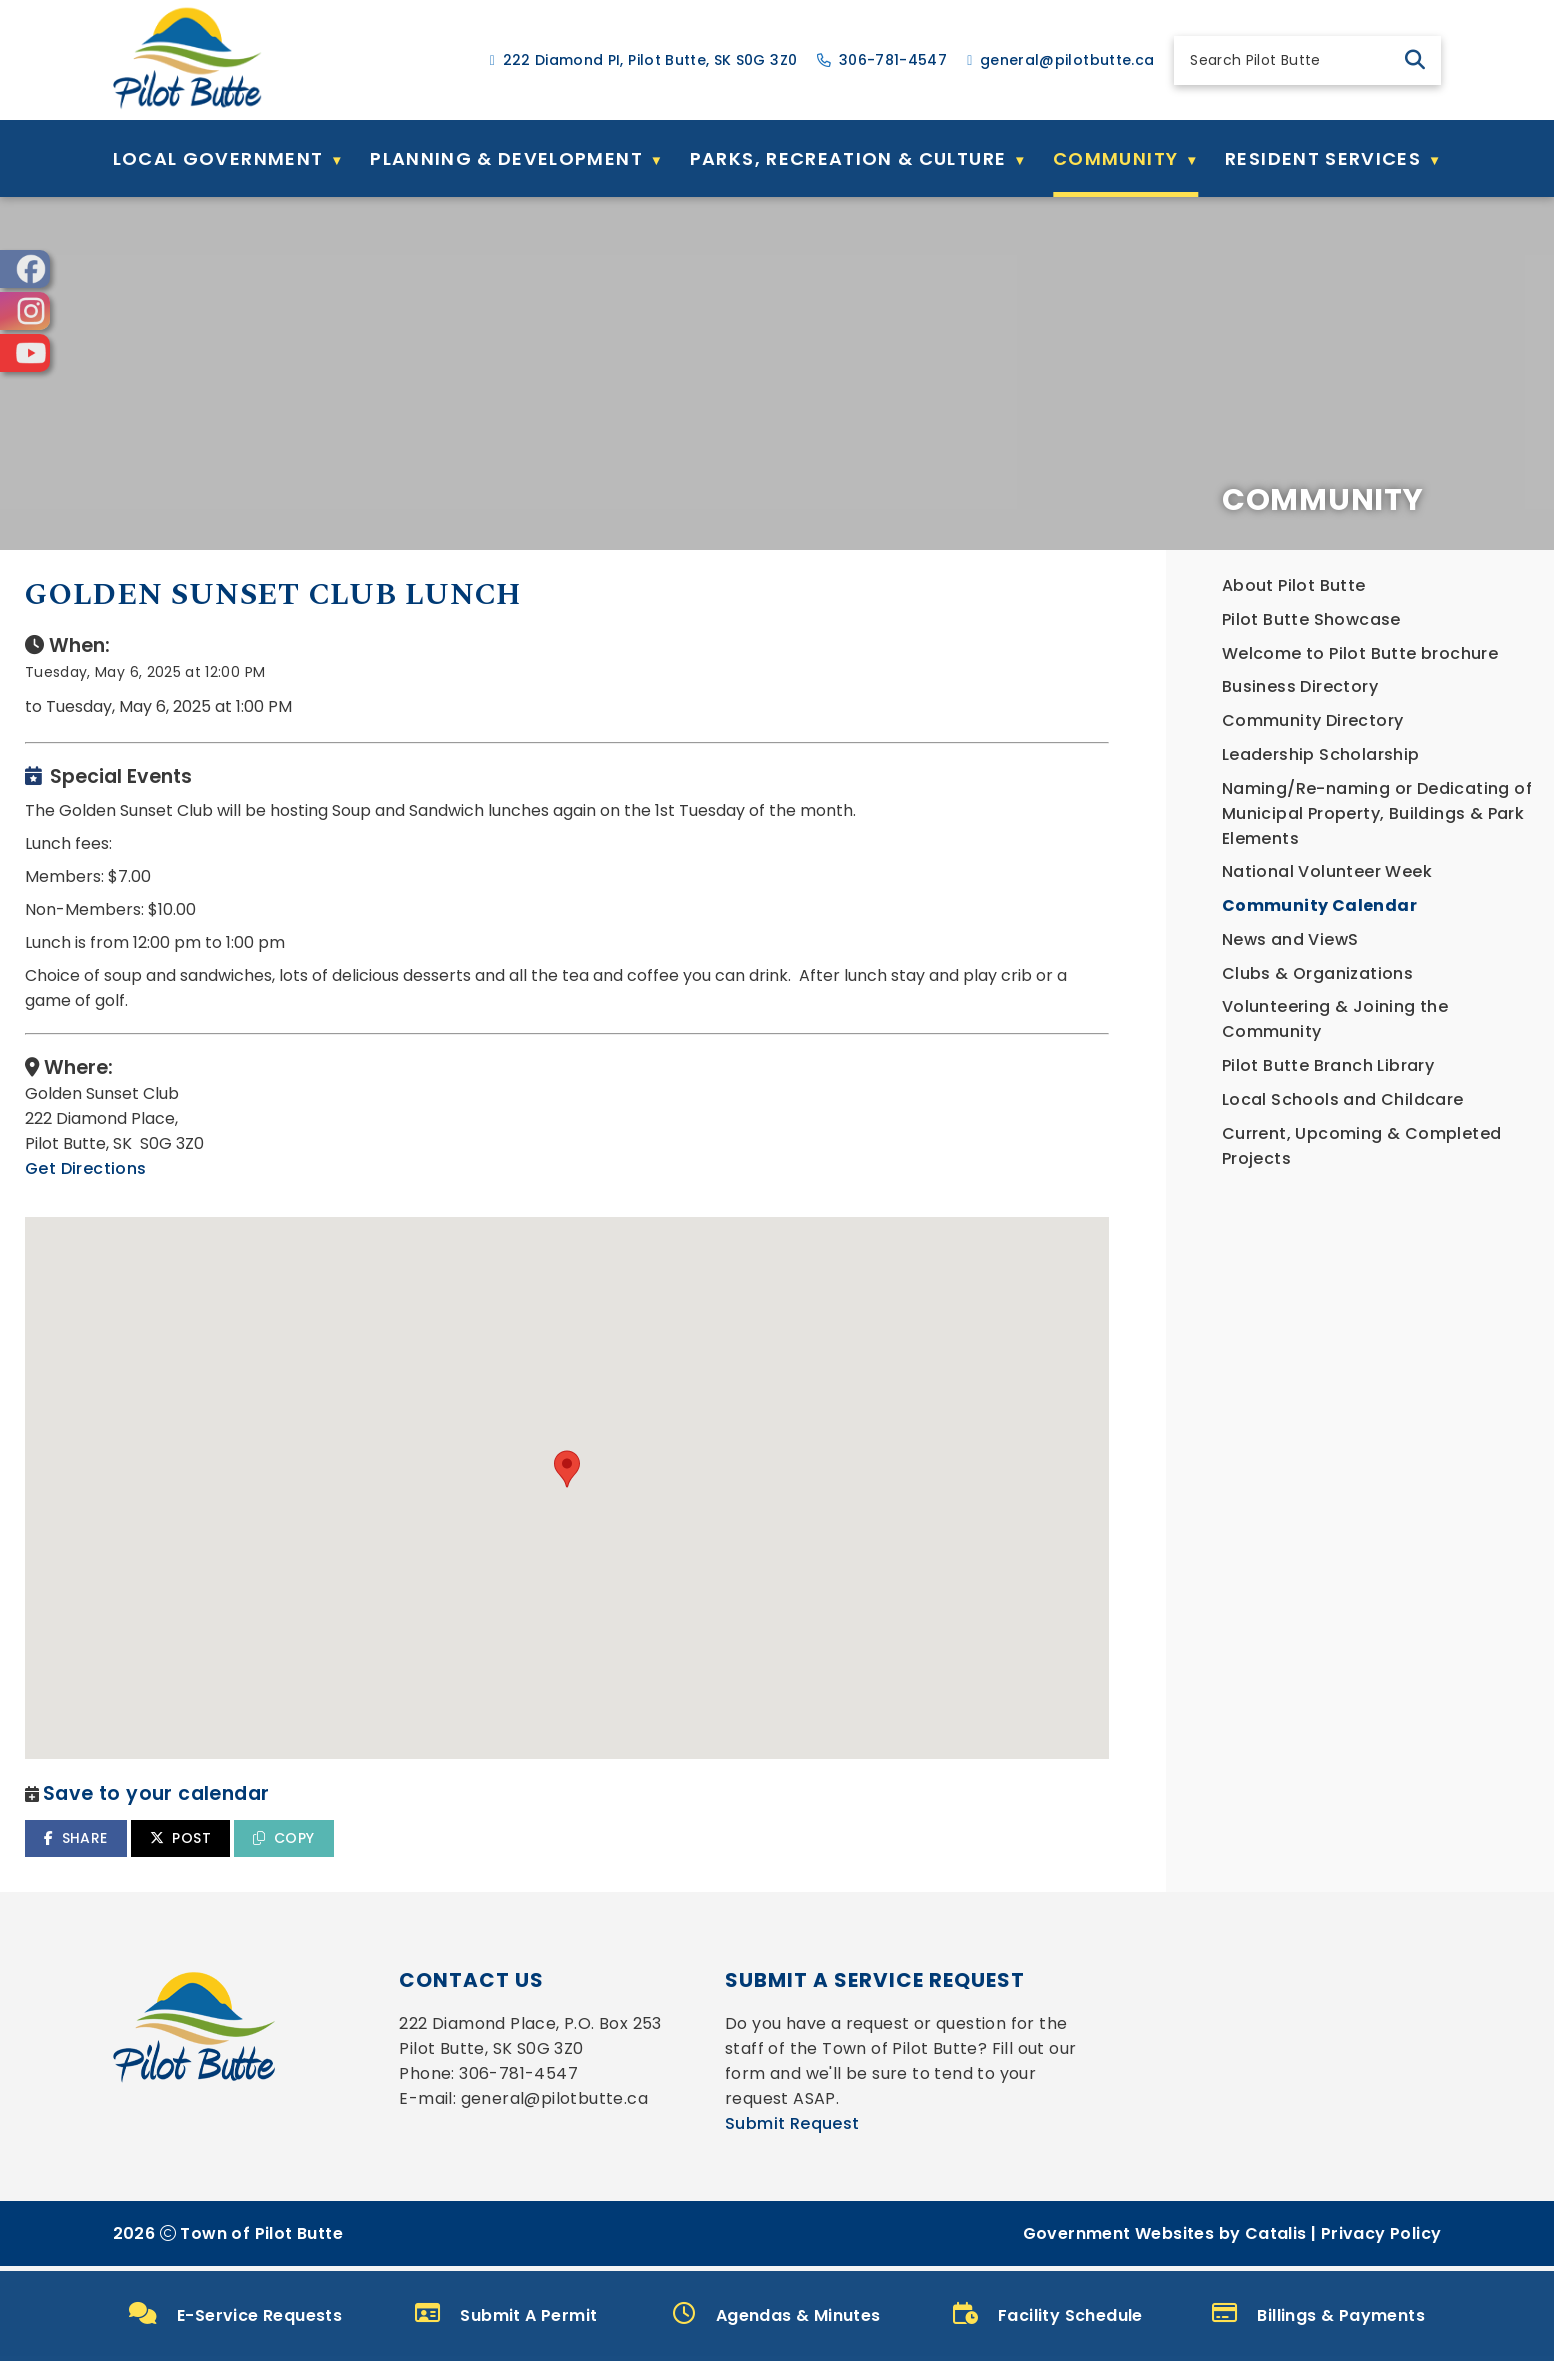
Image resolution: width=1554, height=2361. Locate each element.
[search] (1290, 60)
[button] (1415, 60)
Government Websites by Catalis (1165, 2238)
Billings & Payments (1318, 2315)
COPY (697, 1818)
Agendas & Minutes (776, 2315)
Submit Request (792, 2128)
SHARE (489, 1818)
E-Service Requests (236, 2314)
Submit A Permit (506, 2315)
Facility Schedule (1048, 2315)
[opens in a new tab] (25, 269)
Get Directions (500, 1188)
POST (593, 1818)
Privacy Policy (1381, 2238)
